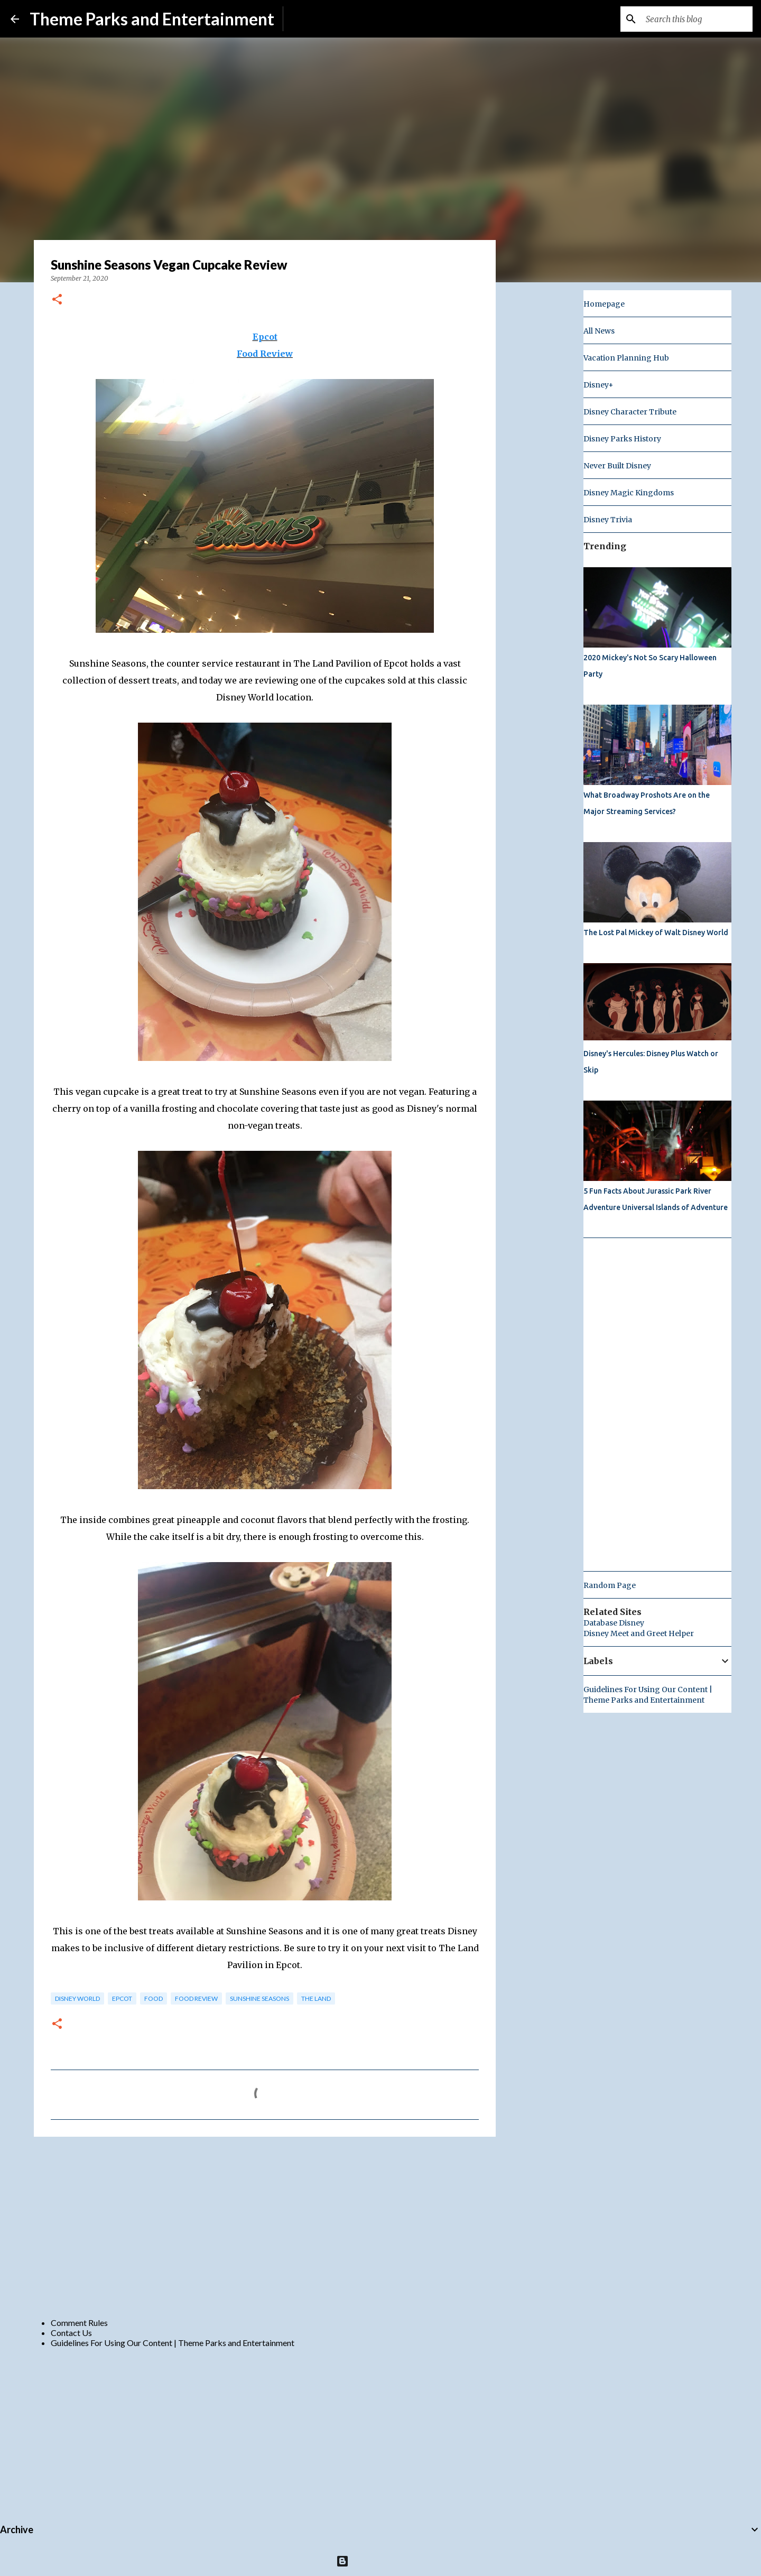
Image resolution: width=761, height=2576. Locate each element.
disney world (77, 1998)
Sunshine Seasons (259, 1998)
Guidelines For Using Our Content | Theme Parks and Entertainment (172, 2343)
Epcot (265, 336)
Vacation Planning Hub (626, 358)
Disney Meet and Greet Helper (638, 1633)
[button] (57, 300)
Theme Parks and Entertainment (152, 18)
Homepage (604, 304)
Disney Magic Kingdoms (628, 492)
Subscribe (309, 19)
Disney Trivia (607, 519)
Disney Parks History (622, 439)
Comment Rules (79, 2323)
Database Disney (613, 1623)
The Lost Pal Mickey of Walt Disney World (655, 932)
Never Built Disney (617, 465)
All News (599, 331)
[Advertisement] (265, 2227)
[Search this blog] (697, 19)
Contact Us (71, 2333)
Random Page (609, 1585)
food (153, 1998)
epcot (122, 1998)
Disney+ (598, 385)
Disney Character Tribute (629, 412)
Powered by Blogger (380, 2561)
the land (316, 1998)
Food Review (265, 353)
